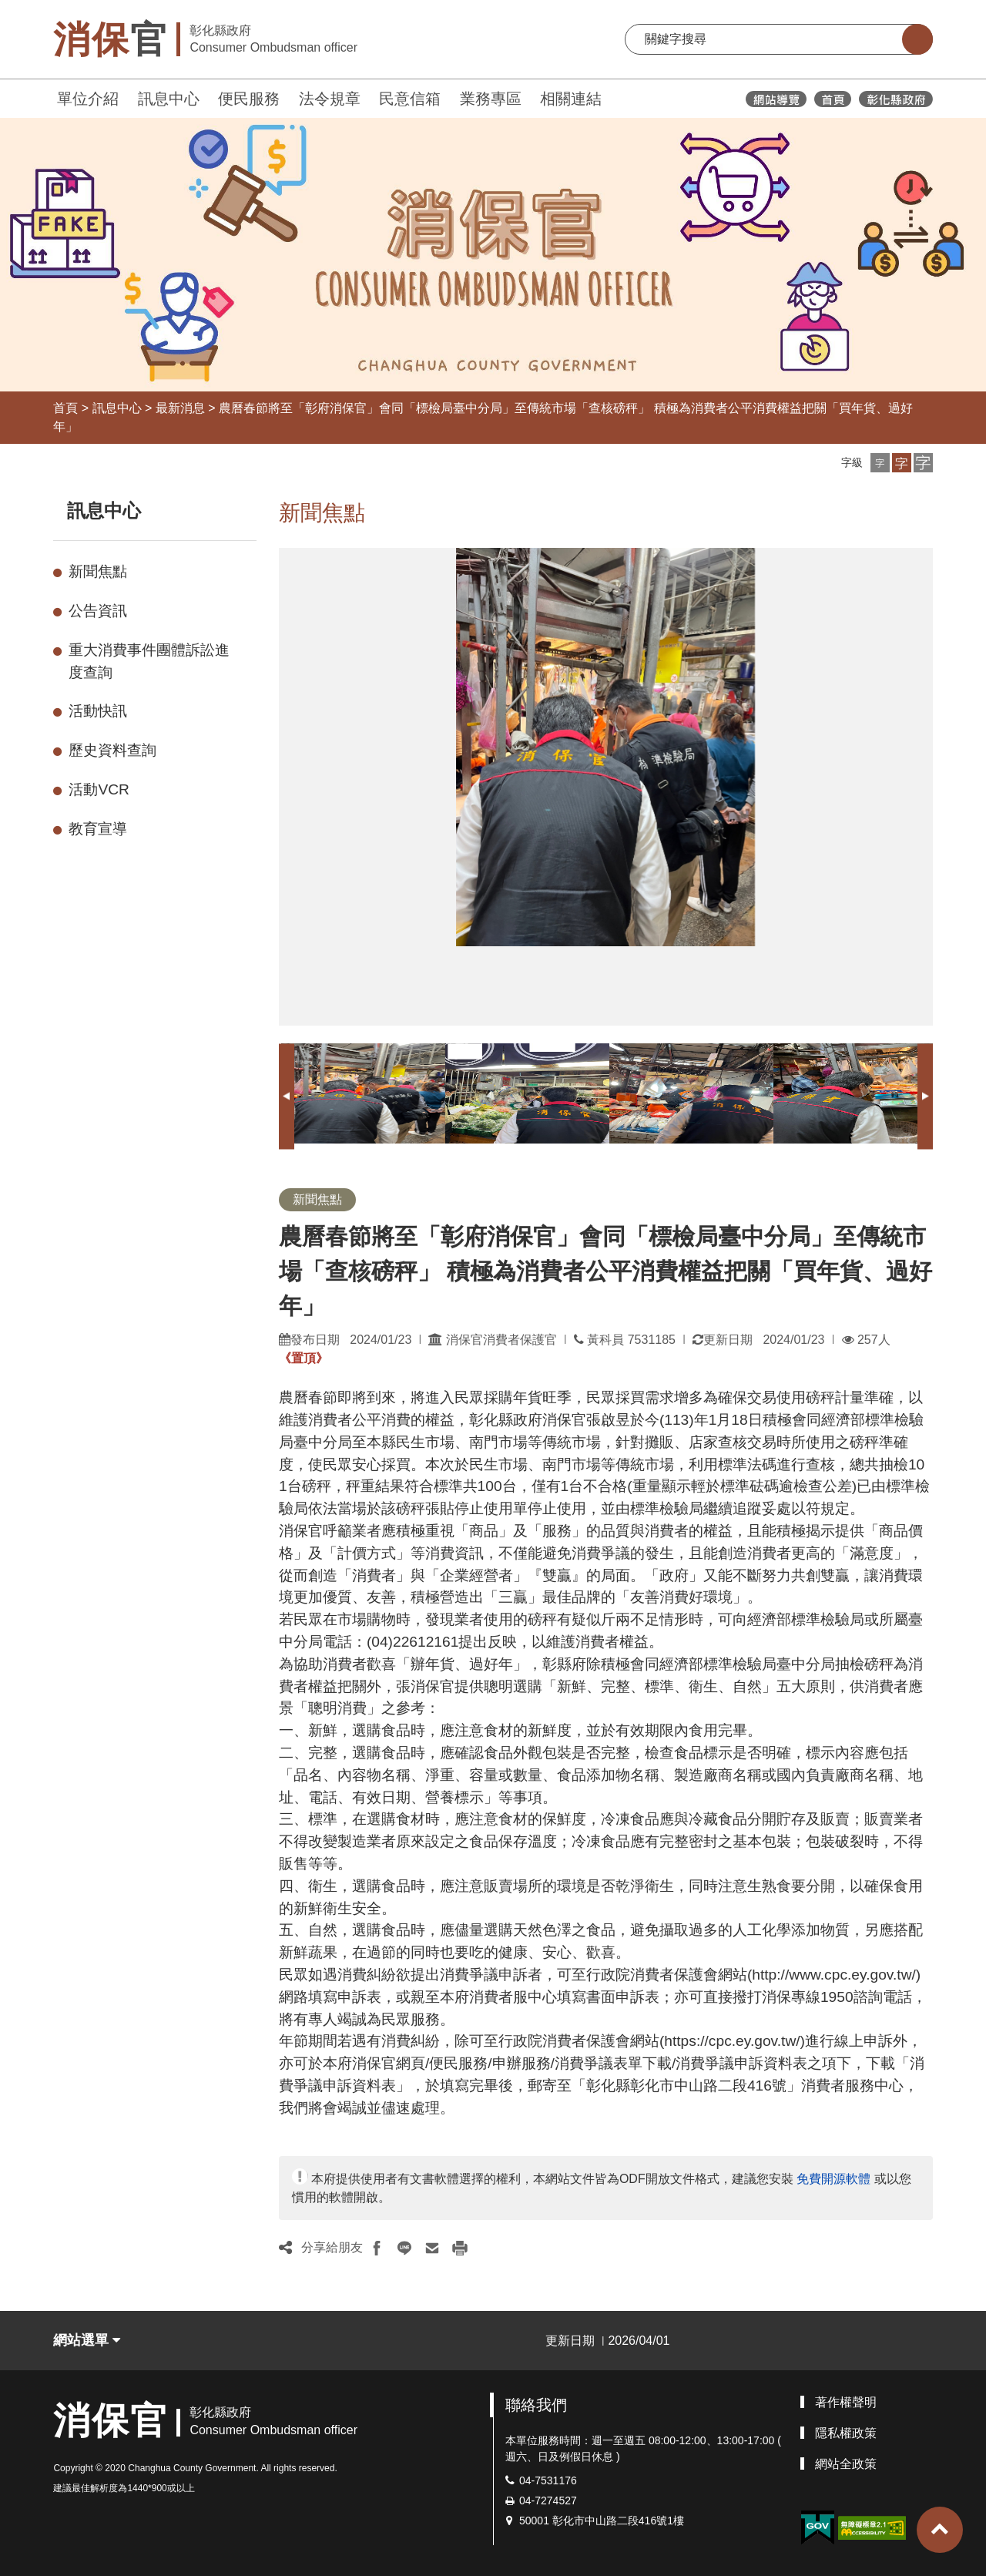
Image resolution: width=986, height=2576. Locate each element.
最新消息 (180, 408)
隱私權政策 (846, 2433)
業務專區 (491, 98)
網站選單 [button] (86, 2340)
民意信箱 (410, 98)
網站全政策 (846, 2463)
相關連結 (571, 98)
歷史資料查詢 (112, 750)
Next (925, 1096)
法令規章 (330, 98)
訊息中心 (169, 98)
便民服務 (249, 98)
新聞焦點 (98, 571)
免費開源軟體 (833, 2178)
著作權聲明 (846, 2402)
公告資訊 (98, 611)
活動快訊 (98, 711)
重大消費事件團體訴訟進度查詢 (149, 661)
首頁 (65, 408)
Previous (286, 1096)
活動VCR (99, 789)
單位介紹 (88, 98)
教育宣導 (98, 829)
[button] (880, 462)
